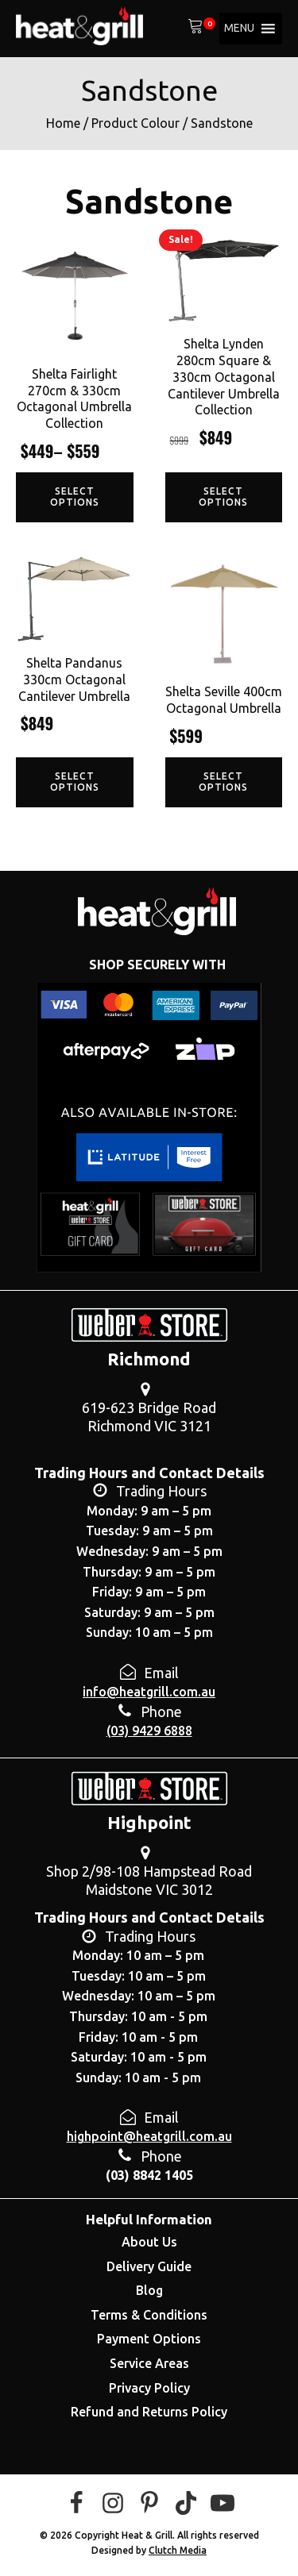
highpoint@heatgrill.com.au (149, 2136)
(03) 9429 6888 (149, 1730)
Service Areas (149, 2363)
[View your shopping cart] (195, 28)
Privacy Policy (149, 2388)
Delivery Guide (149, 2266)
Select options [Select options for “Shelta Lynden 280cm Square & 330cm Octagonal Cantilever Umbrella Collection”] (223, 496)
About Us (149, 2242)
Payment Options (149, 2338)
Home (63, 123)
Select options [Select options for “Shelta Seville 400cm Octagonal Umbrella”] (223, 781)
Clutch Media (178, 2550)
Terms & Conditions (149, 2315)
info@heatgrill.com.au (149, 1692)
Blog (149, 2290)
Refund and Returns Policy (149, 2412)
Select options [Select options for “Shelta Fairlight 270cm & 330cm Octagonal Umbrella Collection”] (74, 496)
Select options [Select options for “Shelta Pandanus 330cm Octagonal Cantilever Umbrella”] (74, 781)
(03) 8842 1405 (149, 2175)
